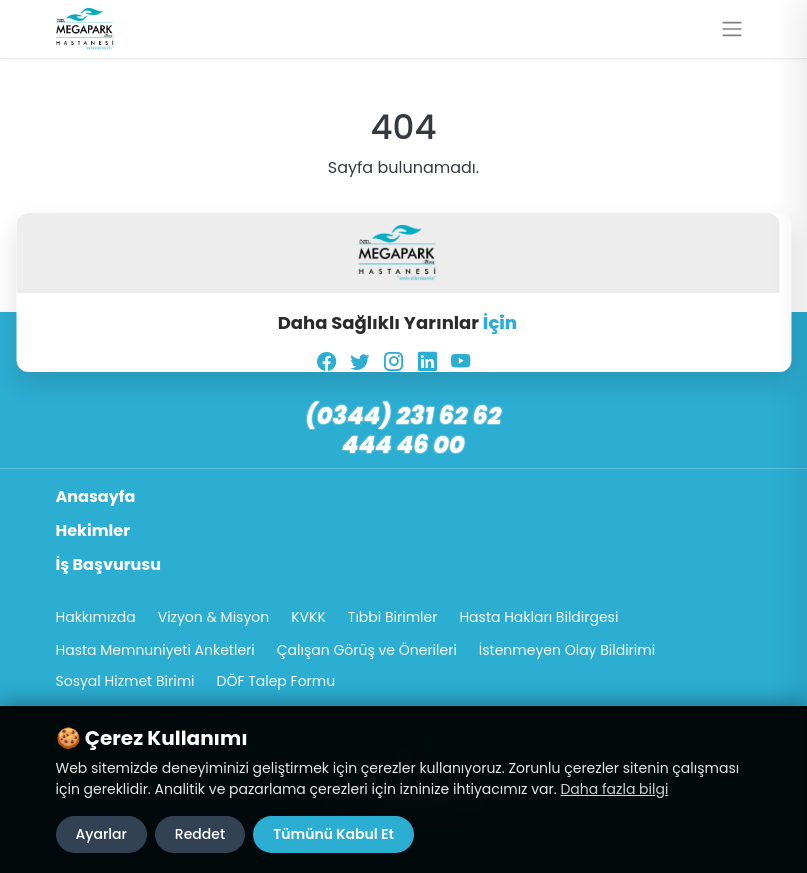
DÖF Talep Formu (276, 681)
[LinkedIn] (427, 362)
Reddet (200, 834)
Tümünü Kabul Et (333, 834)
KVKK (308, 617)
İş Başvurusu (109, 564)
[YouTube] (460, 362)
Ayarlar (101, 834)
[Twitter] (359, 362)
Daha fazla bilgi (614, 789)
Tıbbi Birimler (393, 617)
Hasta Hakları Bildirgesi (538, 617)
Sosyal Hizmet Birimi (125, 681)
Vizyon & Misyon (214, 617)
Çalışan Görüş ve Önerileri (367, 650)
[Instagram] (393, 362)
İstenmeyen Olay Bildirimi (567, 650)
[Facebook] (326, 362)
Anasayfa (96, 496)
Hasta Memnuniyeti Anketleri (155, 650)
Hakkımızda (96, 617)
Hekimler (93, 530)
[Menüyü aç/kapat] (732, 29)
